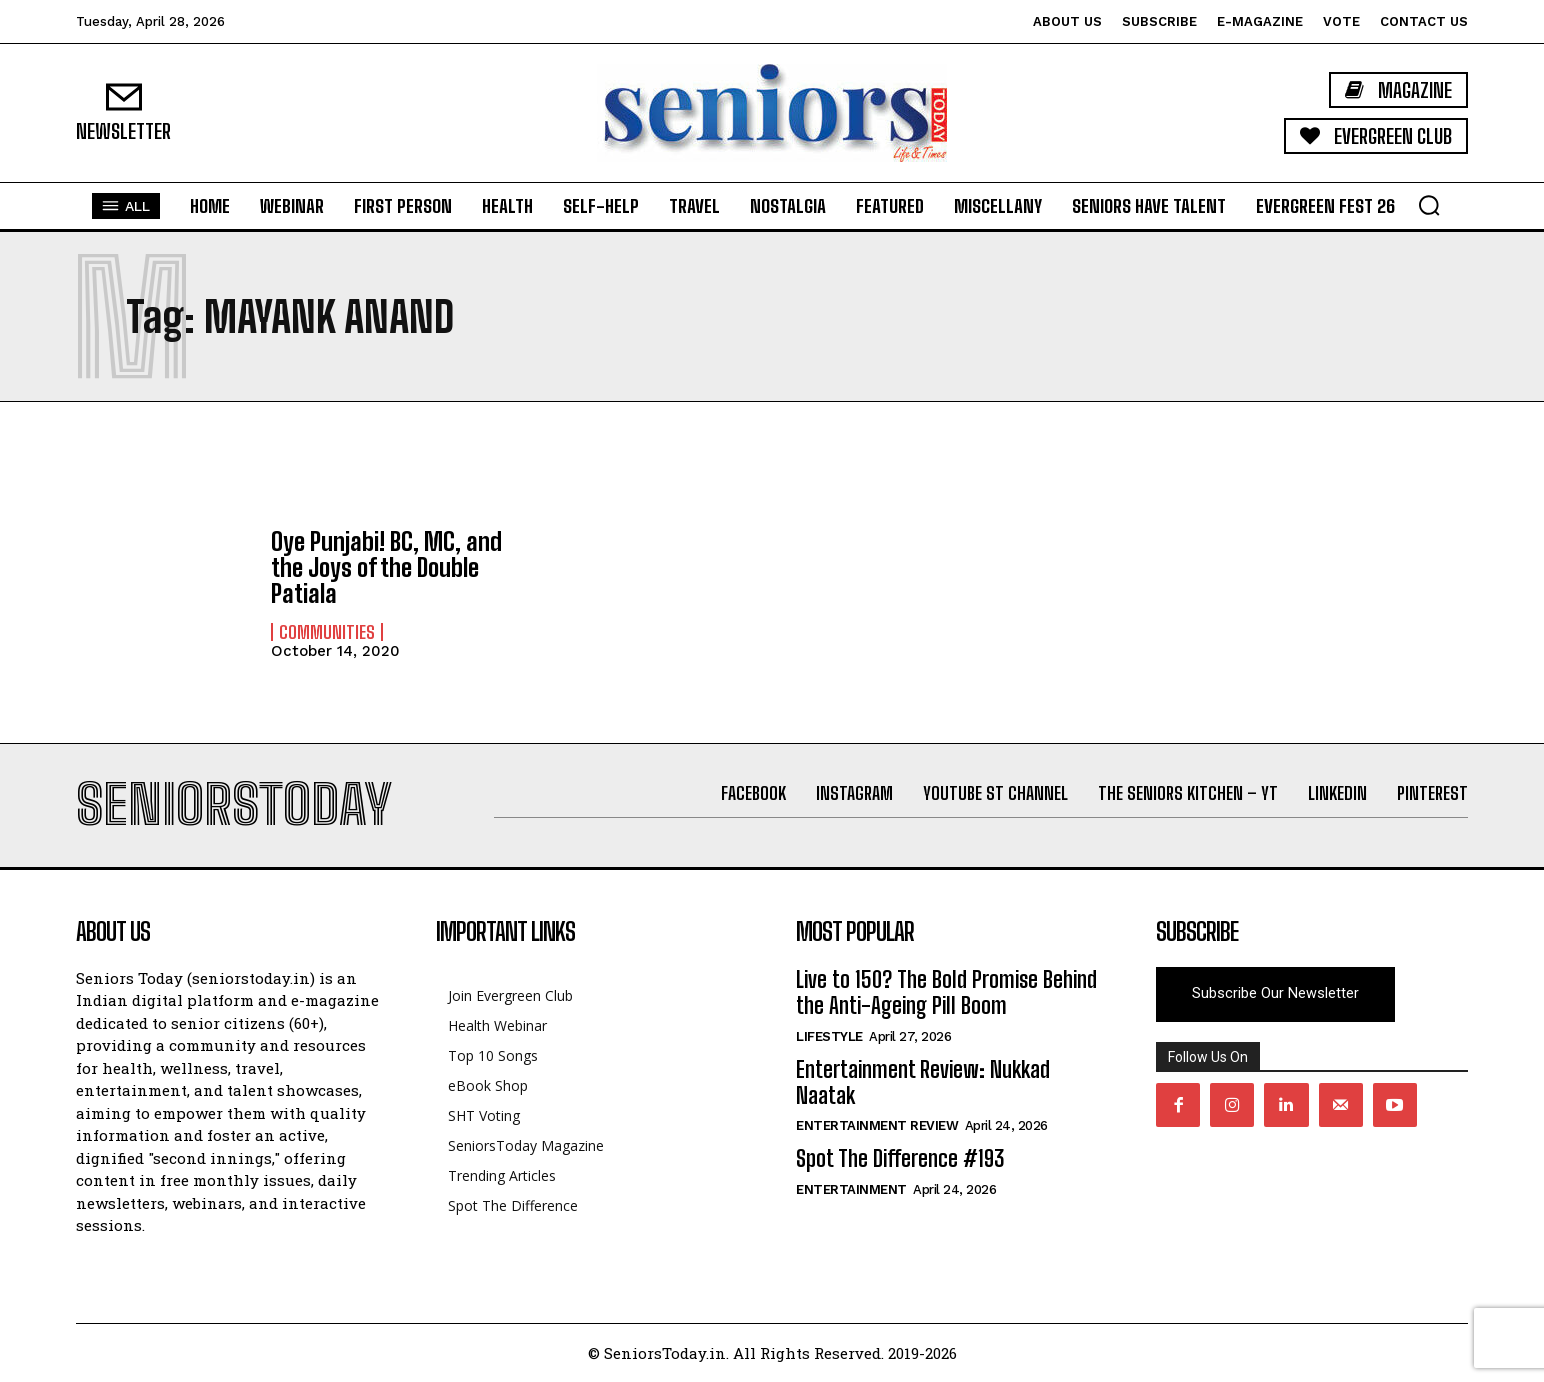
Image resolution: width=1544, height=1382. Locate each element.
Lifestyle (829, 1036)
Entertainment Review (877, 1125)
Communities (327, 632)
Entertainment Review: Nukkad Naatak (923, 1082)
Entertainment (851, 1189)
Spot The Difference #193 (900, 1158)
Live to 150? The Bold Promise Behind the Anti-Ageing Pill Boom (946, 992)
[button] (1429, 205)
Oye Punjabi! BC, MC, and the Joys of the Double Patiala (386, 568)
